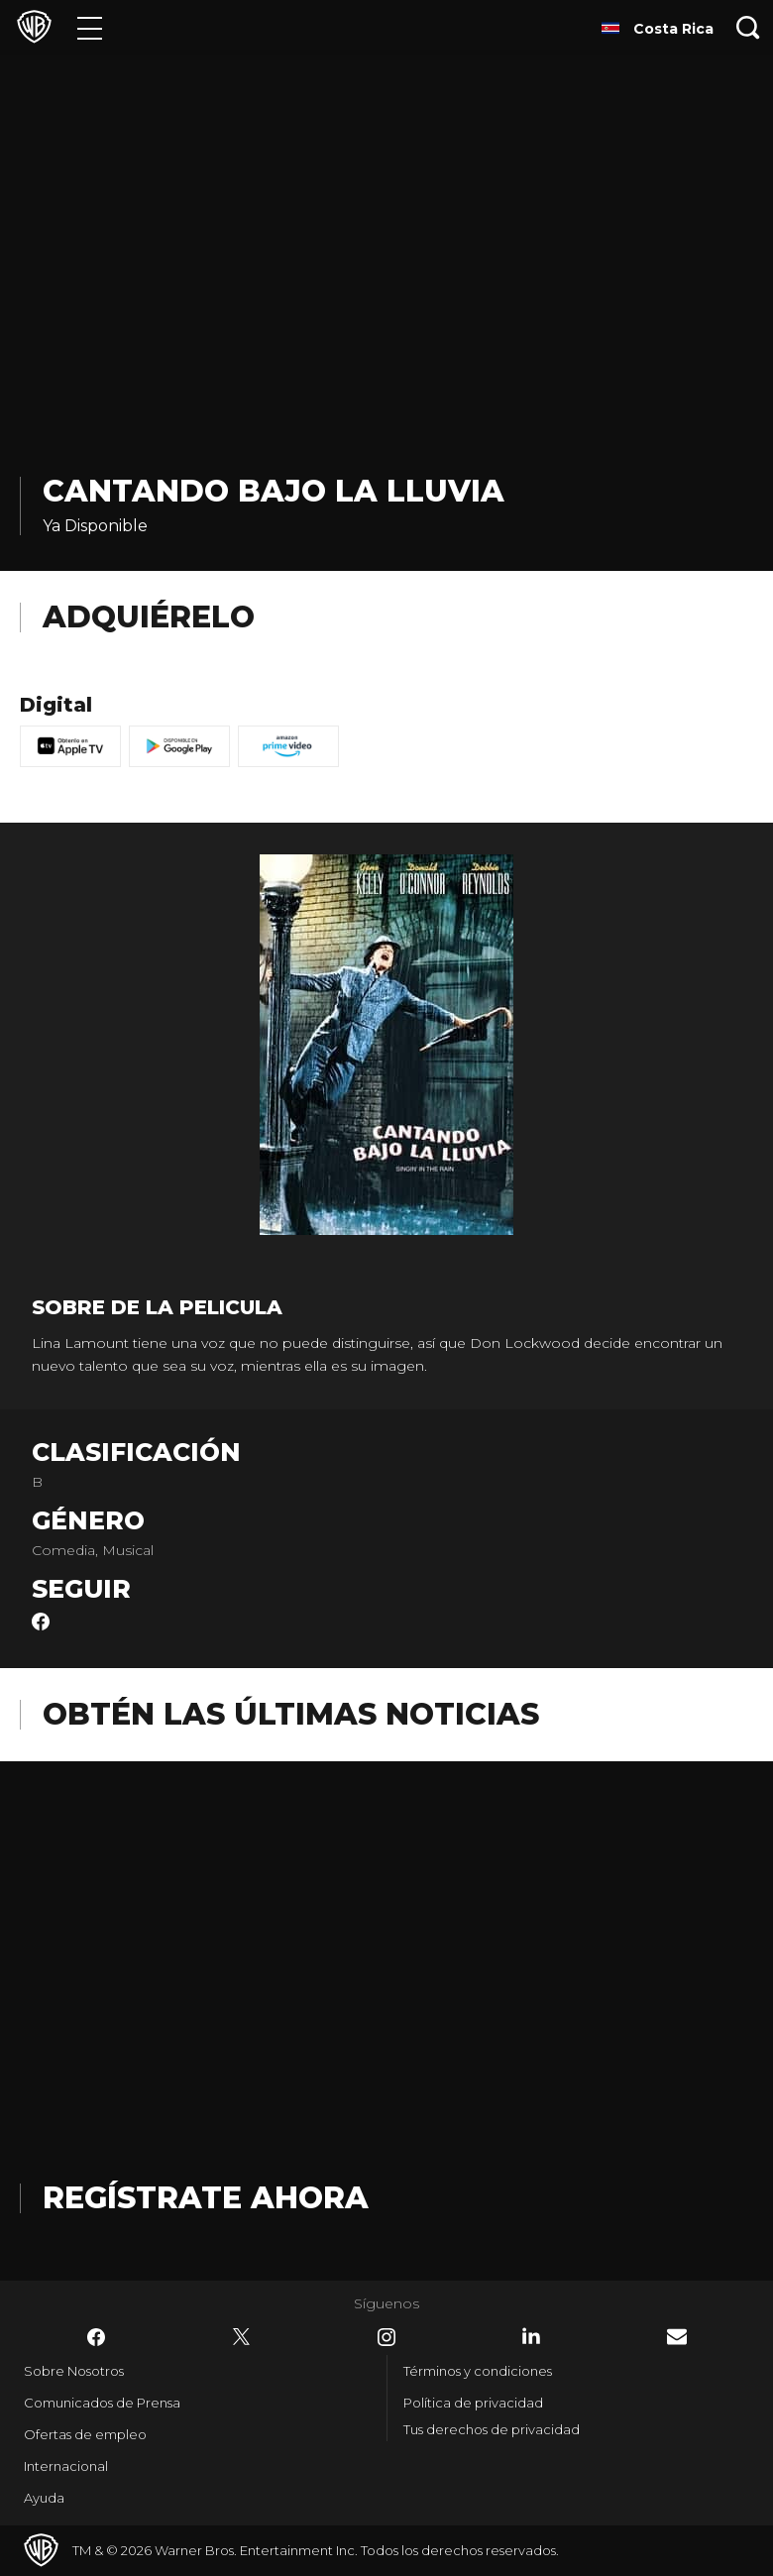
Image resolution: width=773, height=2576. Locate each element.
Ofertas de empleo (85, 2434)
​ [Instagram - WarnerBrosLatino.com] (386, 2337)
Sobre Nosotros (74, 2371)
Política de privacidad (473, 2402)
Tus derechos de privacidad (491, 2429)
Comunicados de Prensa (102, 2402)
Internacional (66, 2466)
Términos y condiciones (477, 2371)
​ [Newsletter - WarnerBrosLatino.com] (677, 2336)
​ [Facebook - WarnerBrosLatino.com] (96, 2337)
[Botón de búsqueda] (748, 27)
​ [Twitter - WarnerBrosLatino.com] (242, 2337)
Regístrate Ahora (206, 2198)
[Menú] (89, 27)
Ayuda (44, 2498)
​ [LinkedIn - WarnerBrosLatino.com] (531, 2336)
